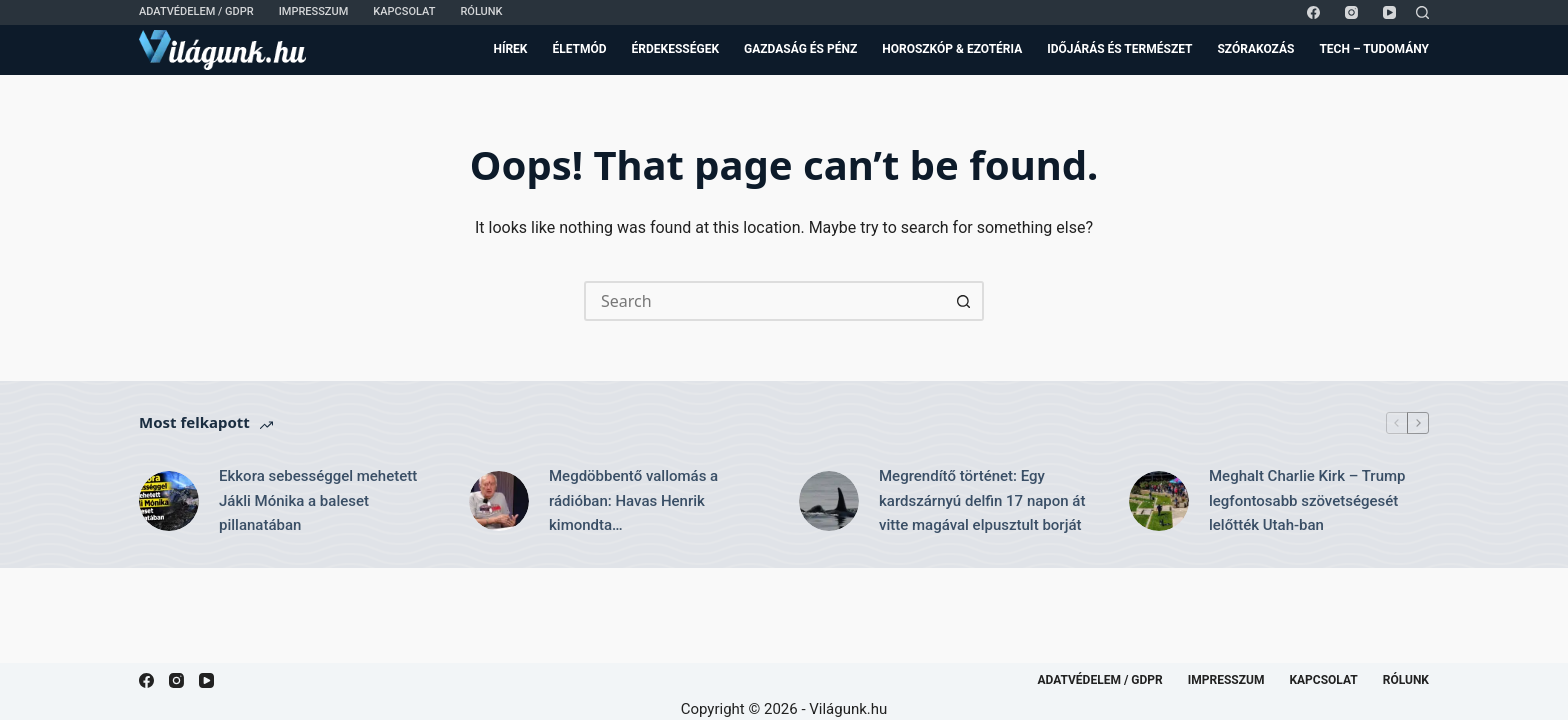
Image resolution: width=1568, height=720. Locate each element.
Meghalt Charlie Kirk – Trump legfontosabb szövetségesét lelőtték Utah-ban (1307, 501)
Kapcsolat (404, 11)
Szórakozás (1255, 49)
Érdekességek (675, 49)
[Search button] (964, 301)
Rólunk (481, 11)
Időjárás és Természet (1119, 49)
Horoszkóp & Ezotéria (952, 49)
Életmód (579, 49)
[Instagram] (1351, 12)
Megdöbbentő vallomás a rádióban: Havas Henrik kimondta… (633, 501)
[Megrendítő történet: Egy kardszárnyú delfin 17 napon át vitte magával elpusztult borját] (829, 501)
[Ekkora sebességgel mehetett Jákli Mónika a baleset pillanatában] (169, 501)
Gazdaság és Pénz (800, 49)
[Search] (1422, 12)
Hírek (510, 49)
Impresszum (314, 11)
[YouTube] (1389, 12)
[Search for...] (764, 301)
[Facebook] (1313, 12)
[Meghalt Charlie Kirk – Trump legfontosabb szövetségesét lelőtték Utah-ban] (1159, 501)
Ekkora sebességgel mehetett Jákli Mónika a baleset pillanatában (318, 501)
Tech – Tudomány (1374, 49)
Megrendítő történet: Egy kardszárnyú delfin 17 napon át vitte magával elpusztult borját (982, 501)
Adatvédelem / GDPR (196, 11)
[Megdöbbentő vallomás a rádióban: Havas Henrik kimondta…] (499, 501)
